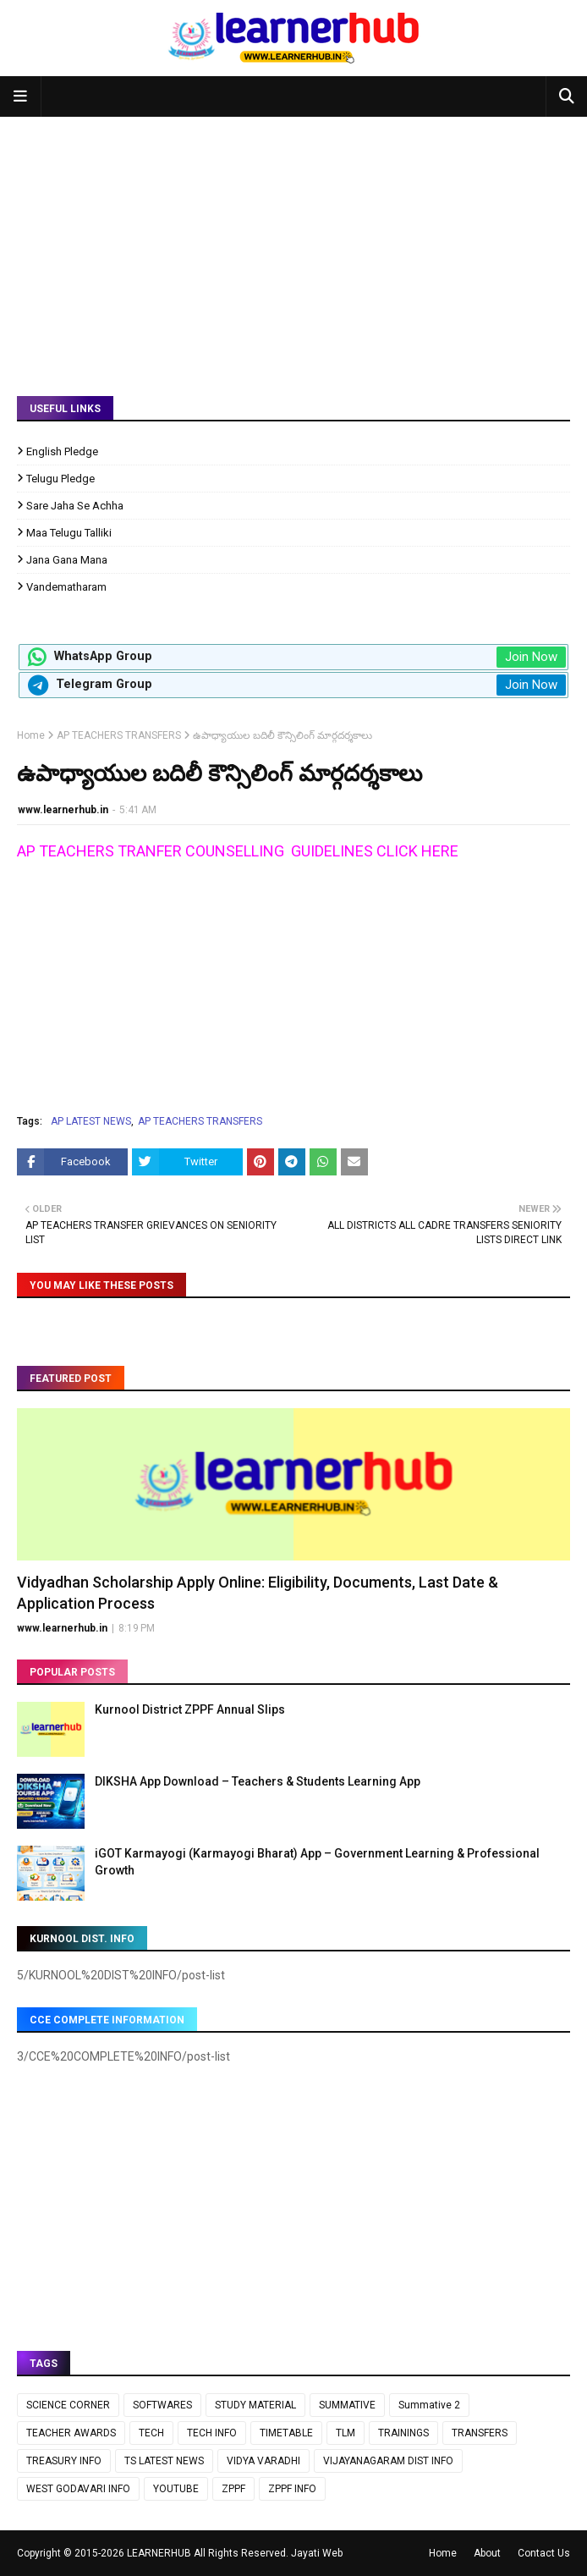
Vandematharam (66, 587)
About (487, 2553)
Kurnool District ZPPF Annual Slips (190, 1709)
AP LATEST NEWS (91, 1121)
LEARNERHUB (159, 2553)
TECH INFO (212, 2433)
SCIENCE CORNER (68, 2405)
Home (31, 735)
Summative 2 (429, 2405)
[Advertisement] (293, 243)
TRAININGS (403, 2433)
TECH (151, 2433)
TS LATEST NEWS (164, 2461)
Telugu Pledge (60, 478)
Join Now (531, 656)
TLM (345, 2433)
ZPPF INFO (292, 2489)
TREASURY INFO (63, 2461)
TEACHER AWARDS (71, 2433)
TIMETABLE (286, 2433)
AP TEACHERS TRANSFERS (119, 735)
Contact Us (544, 2553)
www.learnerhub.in (63, 810)
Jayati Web (317, 2553)
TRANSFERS (479, 2433)
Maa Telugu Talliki (69, 532)
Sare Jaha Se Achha (74, 505)
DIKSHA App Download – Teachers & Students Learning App (257, 1781)
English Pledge (62, 451)
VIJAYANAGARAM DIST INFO (388, 2461)
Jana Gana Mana (66, 559)
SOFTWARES (162, 2405)
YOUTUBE (176, 2489)
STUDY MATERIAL (255, 2405)
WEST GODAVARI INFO (78, 2489)
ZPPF (233, 2489)
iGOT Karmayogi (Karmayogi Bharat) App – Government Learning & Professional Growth (317, 1862)
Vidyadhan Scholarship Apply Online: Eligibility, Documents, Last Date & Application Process (257, 1592)
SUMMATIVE (347, 2405)
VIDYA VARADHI (263, 2461)
